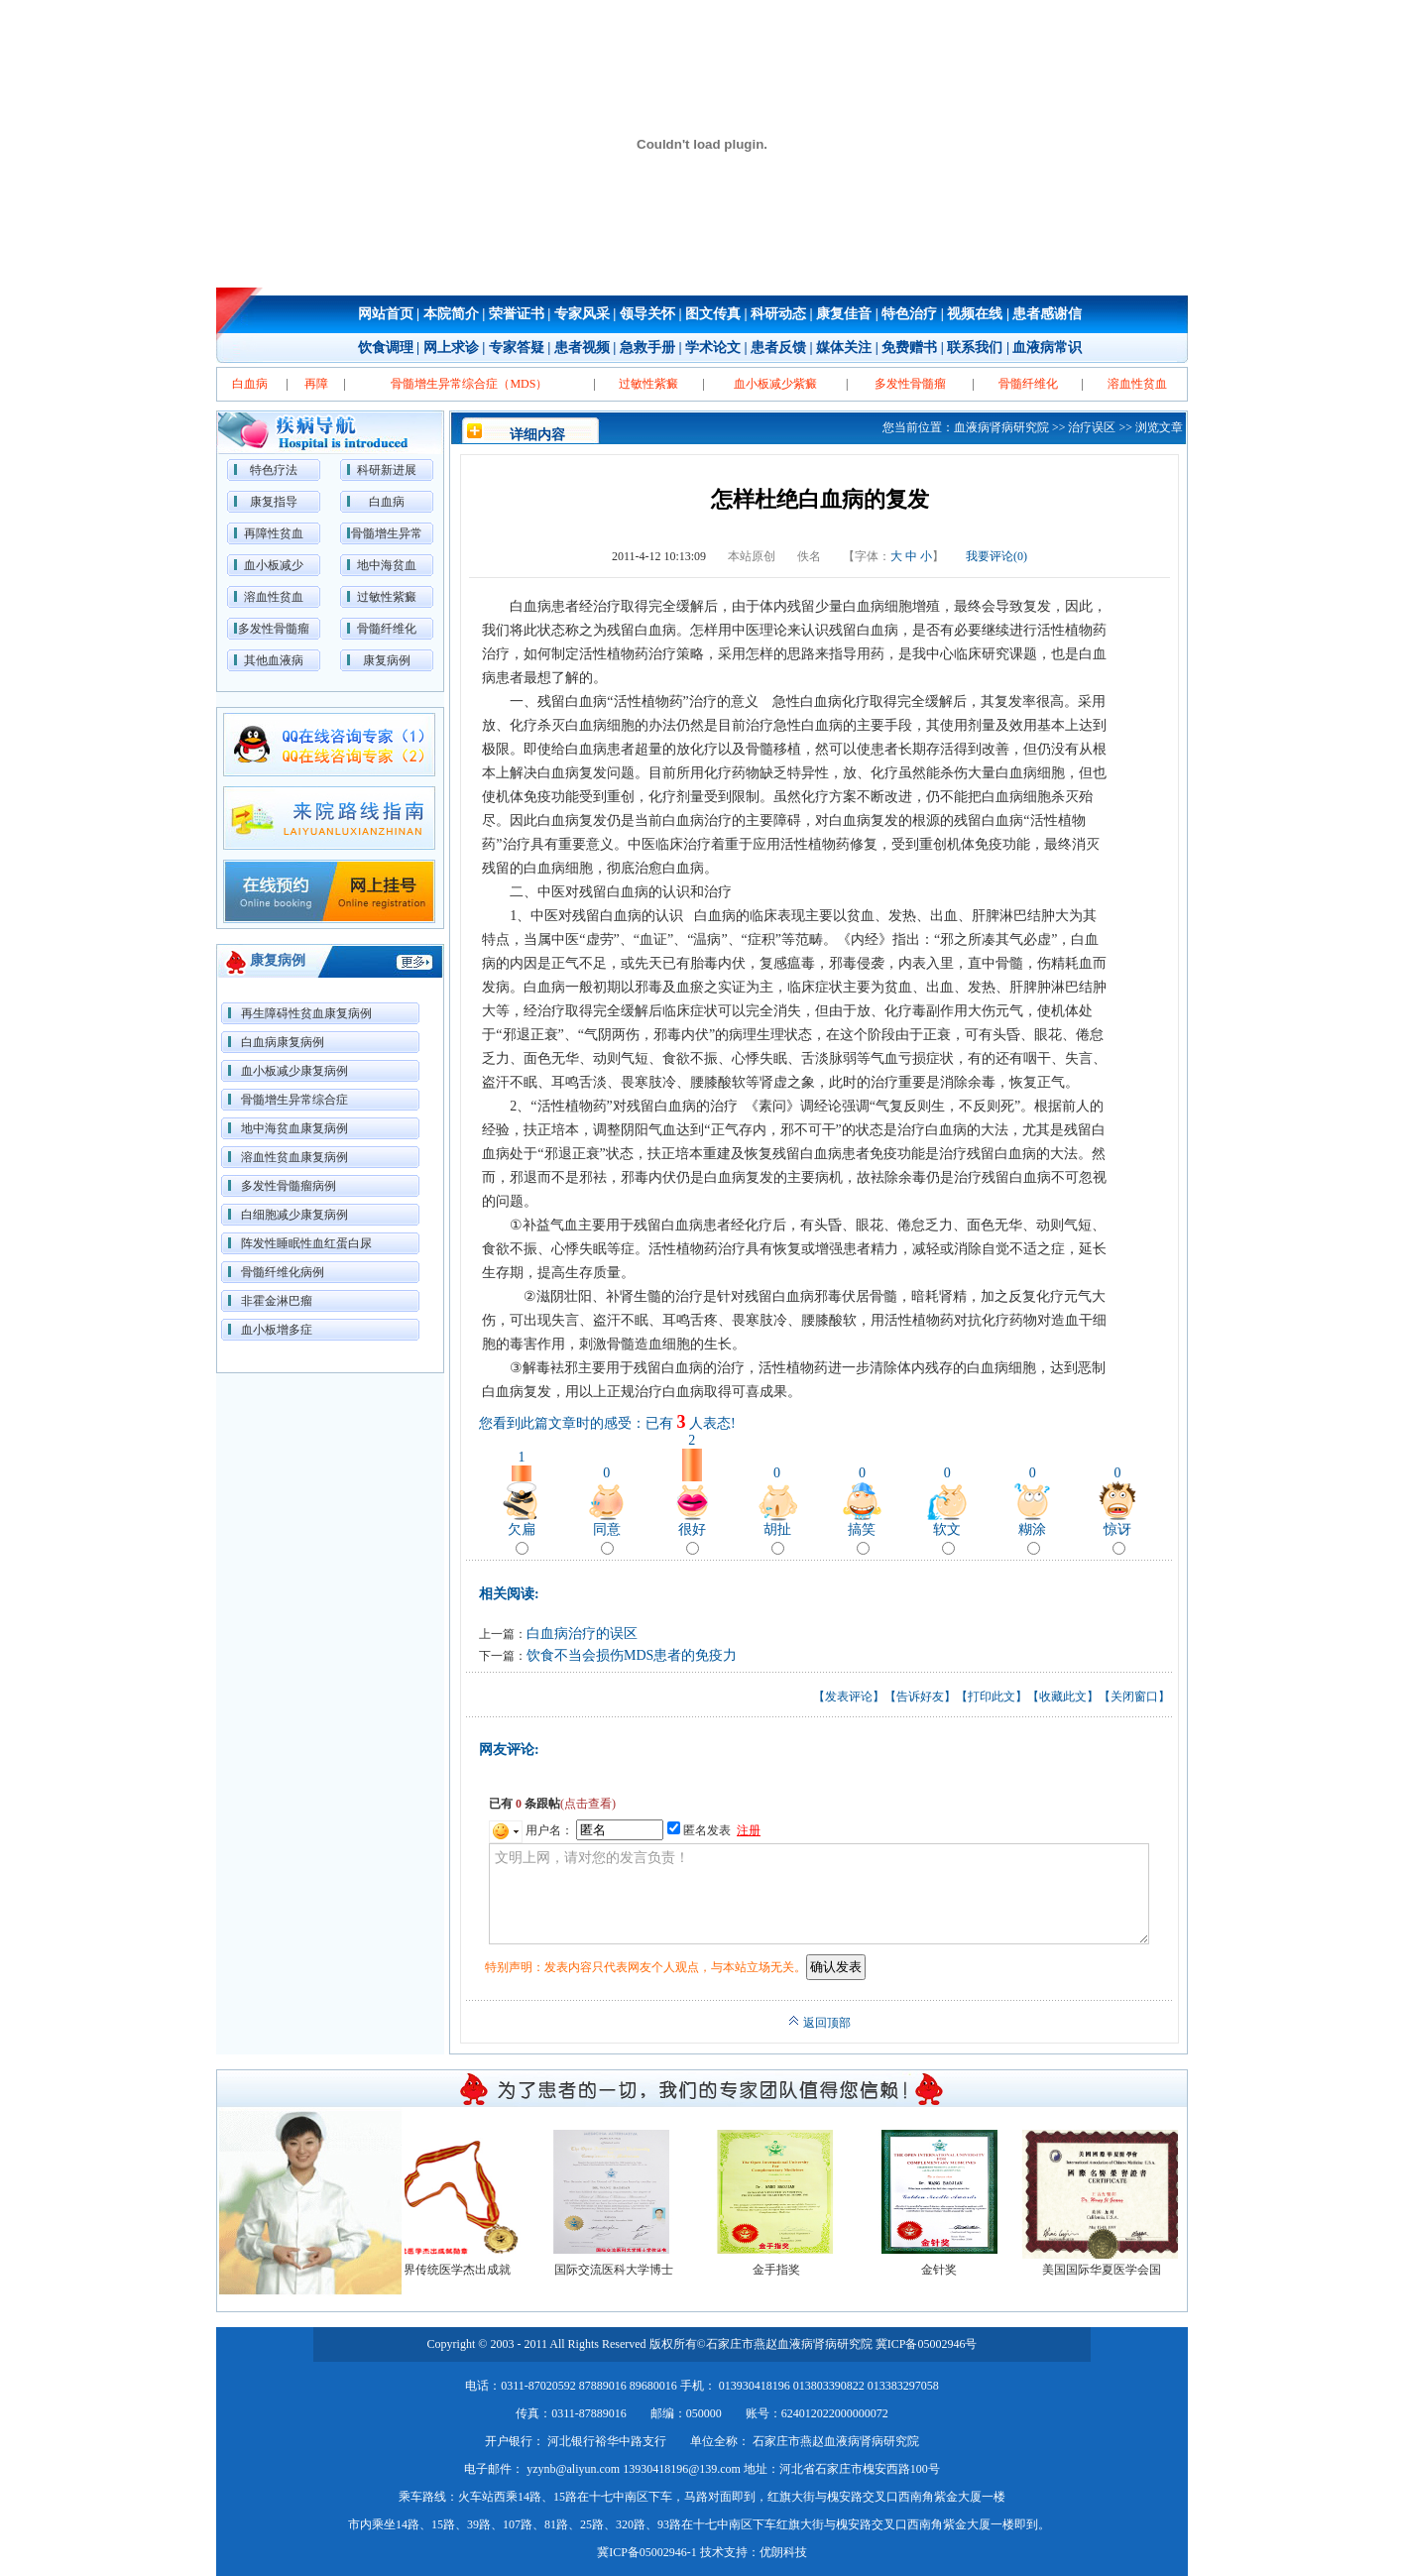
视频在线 (974, 313)
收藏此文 (1063, 1696)
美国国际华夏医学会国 (1109, 2270)
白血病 (387, 502)
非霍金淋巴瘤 (276, 1301)
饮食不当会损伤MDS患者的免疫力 (631, 1655)
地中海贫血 (386, 565)
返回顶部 (819, 2023)
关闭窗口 (1134, 1696)
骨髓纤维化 (386, 629)
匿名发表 (699, 1830)
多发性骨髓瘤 (273, 629)
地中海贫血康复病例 (294, 1128)
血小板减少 (273, 565)
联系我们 (974, 347)
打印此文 (991, 1696)
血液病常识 (1047, 347)
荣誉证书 (516, 313)
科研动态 (778, 313)
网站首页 (385, 313)
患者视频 (582, 347)
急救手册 (647, 347)
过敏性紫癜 (386, 597)
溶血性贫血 (273, 597)
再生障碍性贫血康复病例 (306, 1013)
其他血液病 (273, 660)
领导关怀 (647, 313)
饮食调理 (385, 347)
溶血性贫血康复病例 (294, 1157)
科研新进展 (386, 470)
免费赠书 (909, 347)
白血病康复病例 (282, 1042)
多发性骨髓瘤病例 (288, 1186)
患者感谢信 (1047, 313)
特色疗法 (273, 470)
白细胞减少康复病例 (294, 1215)
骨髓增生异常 (386, 533)
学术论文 (713, 347)
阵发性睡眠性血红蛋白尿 (306, 1243)
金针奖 (947, 2270)
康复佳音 (844, 313)
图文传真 (713, 313)
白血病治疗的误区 (582, 1633)
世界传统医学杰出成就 (459, 2270)
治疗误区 (1091, 427)
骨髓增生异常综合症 (294, 1100)
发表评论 (849, 1696)
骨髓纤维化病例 (282, 1272)
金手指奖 (784, 2270)
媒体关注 (844, 347)
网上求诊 (451, 347)
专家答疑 (516, 347)
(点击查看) (588, 1804)
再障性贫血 (273, 533)
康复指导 (273, 502)
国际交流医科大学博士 (621, 2270)
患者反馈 (778, 347)
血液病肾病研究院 (1001, 427)
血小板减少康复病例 (294, 1071)
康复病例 (386, 660)
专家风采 (582, 313)
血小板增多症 (276, 1330)
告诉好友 (920, 1696)
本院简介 (451, 313)
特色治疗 (909, 313)
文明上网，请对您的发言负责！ (819, 1893)
